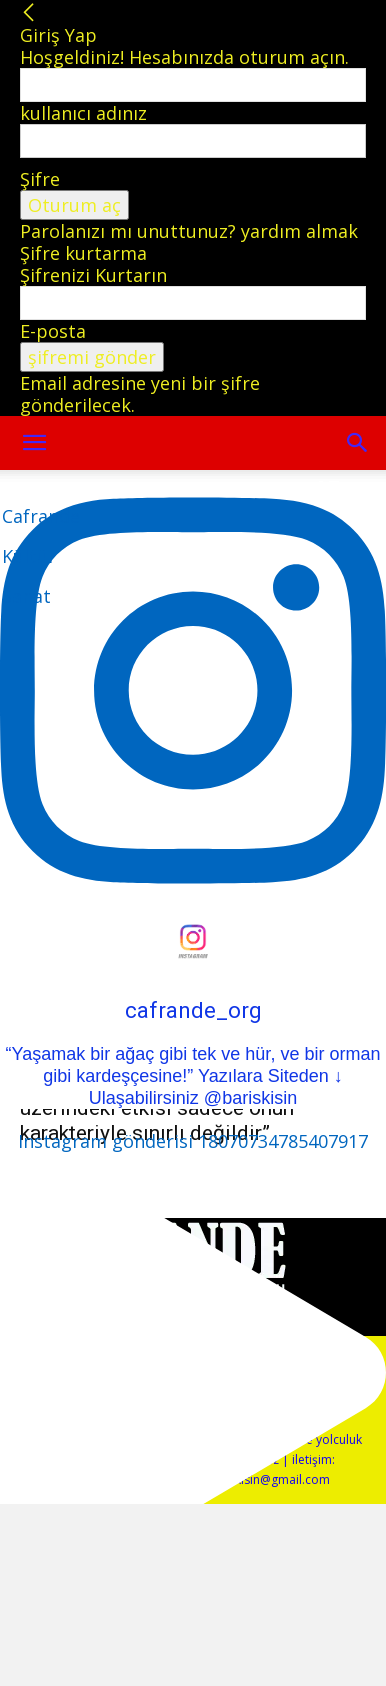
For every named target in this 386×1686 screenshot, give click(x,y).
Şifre (40, 179)
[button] (358, 443)
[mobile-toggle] (34, 443)
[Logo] (41, 556)
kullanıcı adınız (83, 113)
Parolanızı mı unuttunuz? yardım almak (189, 231)
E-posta (53, 331)
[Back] (29, 13)
